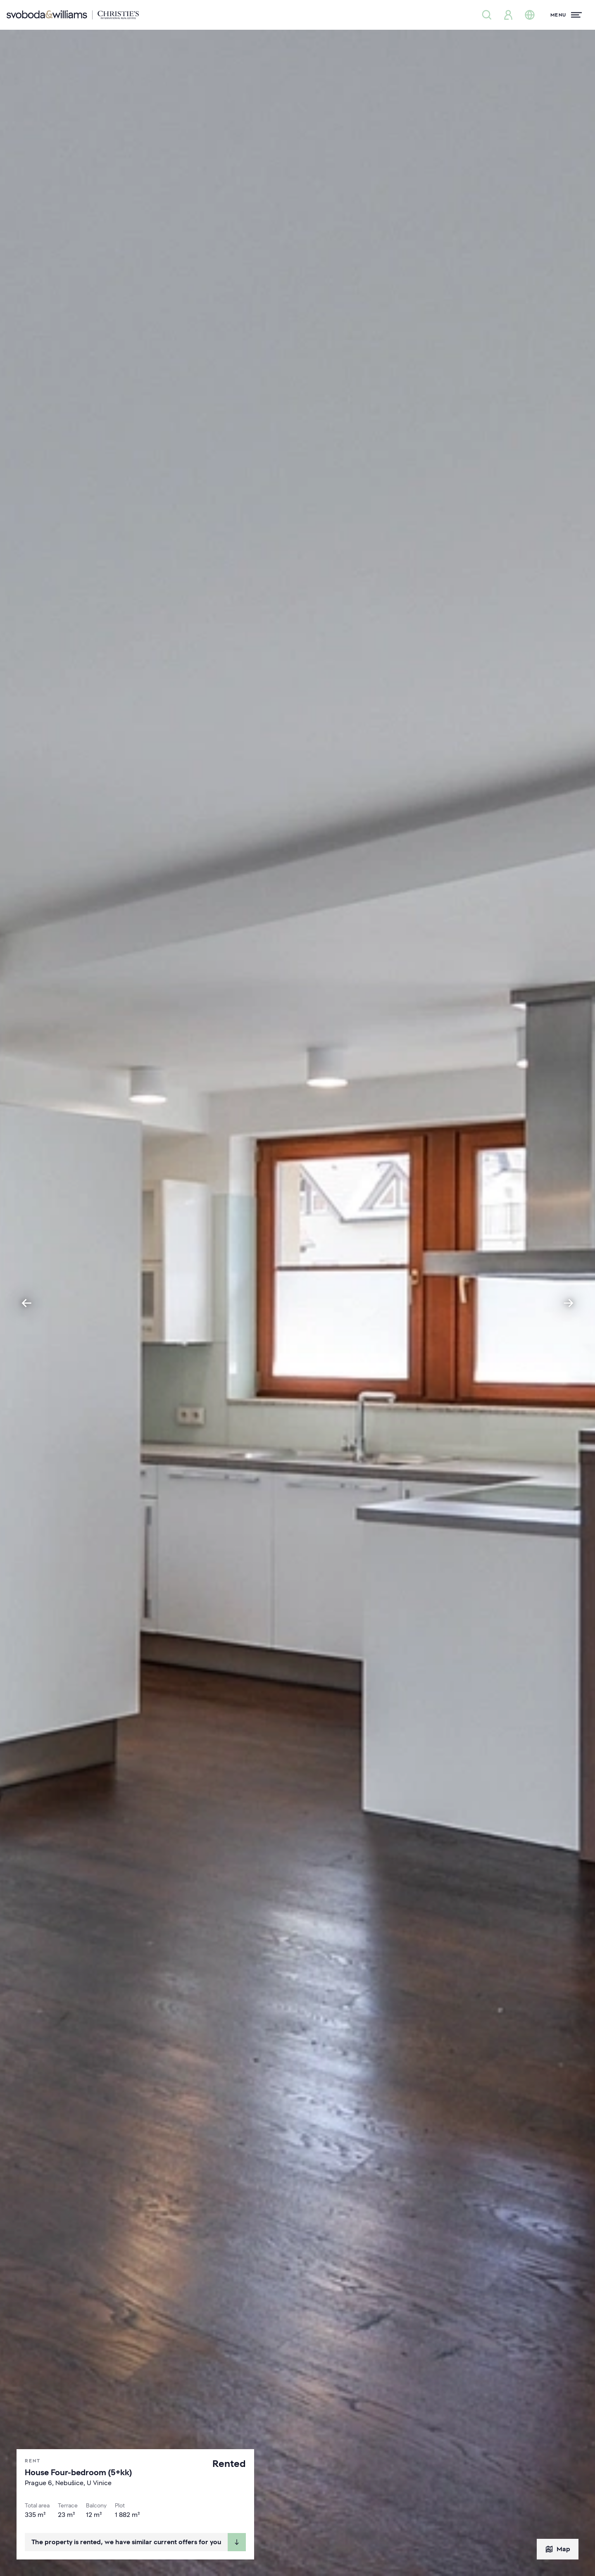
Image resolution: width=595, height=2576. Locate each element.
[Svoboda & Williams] (73, 15)
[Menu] (566, 15)
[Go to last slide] (26, 1303)
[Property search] (487, 15)
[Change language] (530, 15)
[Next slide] (568, 1303)
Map (557, 2549)
